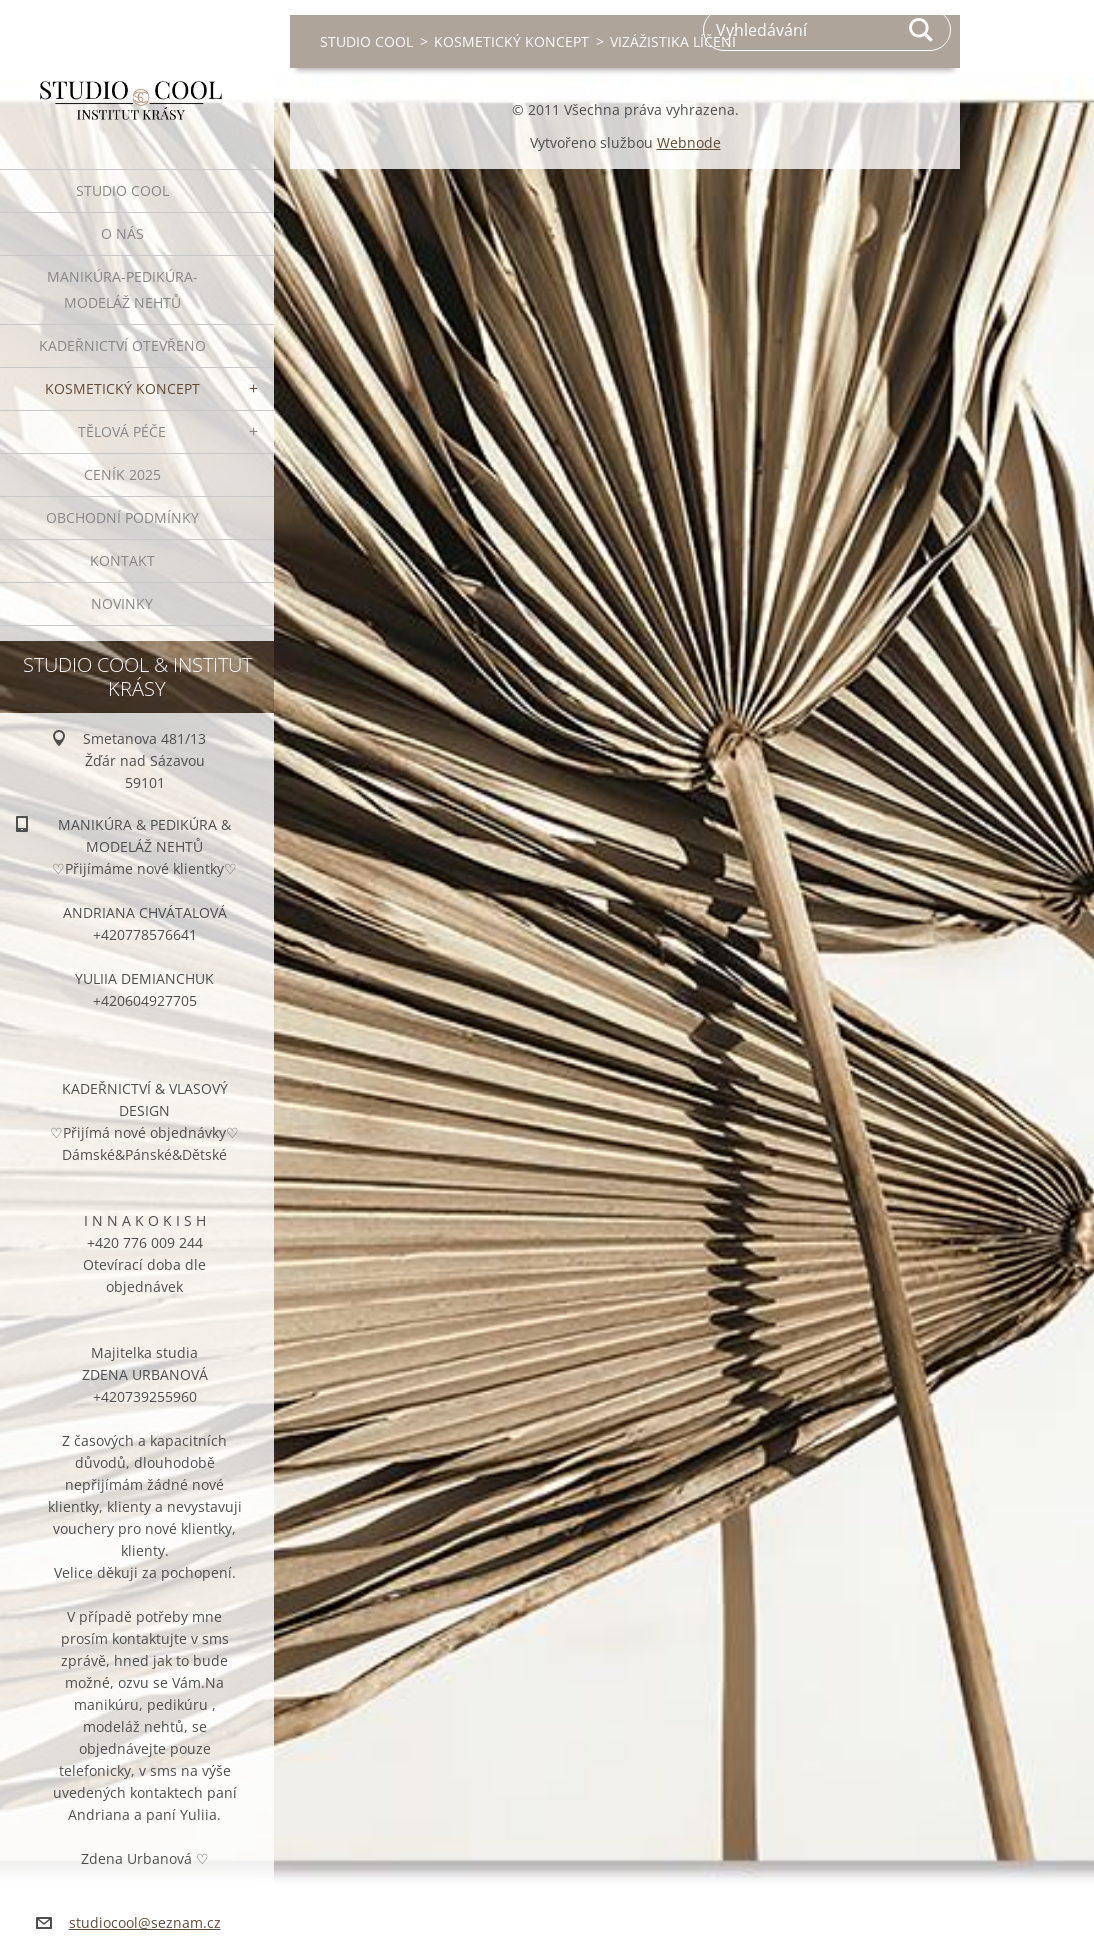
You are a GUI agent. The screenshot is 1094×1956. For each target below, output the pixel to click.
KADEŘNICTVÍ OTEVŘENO (122, 345)
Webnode (689, 142)
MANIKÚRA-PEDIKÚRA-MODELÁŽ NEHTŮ (122, 289)
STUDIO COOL (122, 190)
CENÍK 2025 (122, 474)
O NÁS (122, 233)
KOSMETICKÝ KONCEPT (122, 388)
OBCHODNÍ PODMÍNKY (122, 517)
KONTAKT (122, 560)
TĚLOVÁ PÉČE (122, 431)
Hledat (922, 30)
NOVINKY (122, 603)
